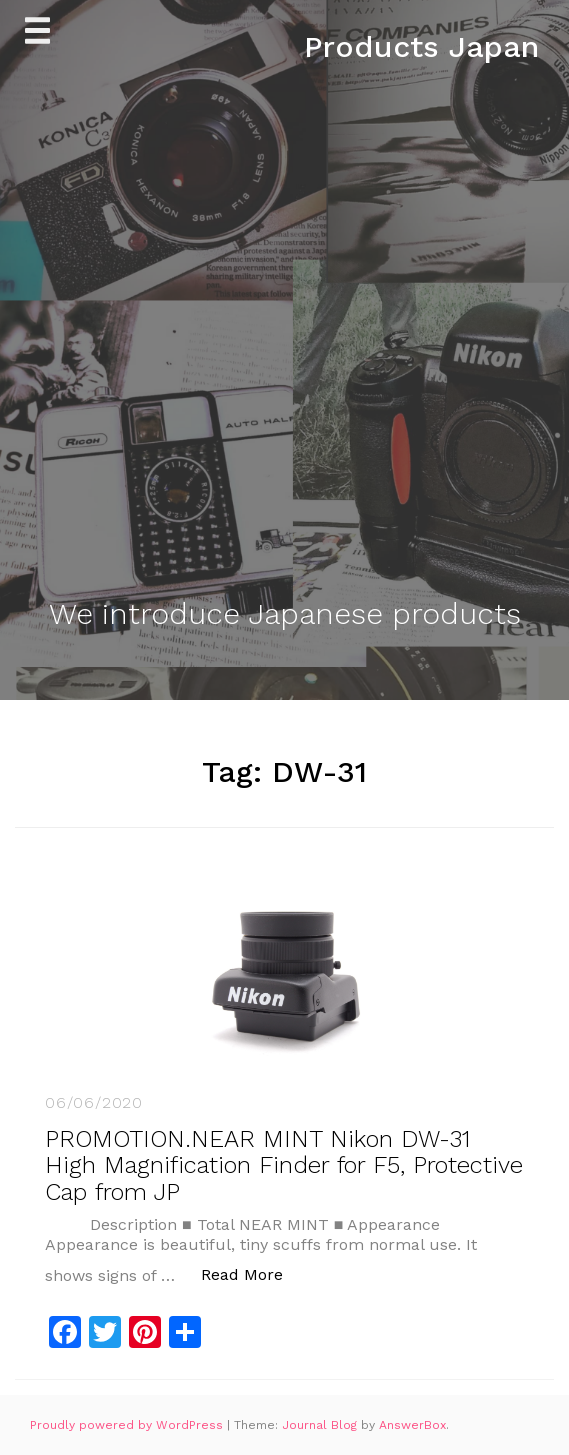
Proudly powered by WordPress (128, 1425)
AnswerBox (412, 1425)
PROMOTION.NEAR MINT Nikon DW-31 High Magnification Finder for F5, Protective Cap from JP (284, 1165)
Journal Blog (321, 1425)
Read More (252, 1273)
